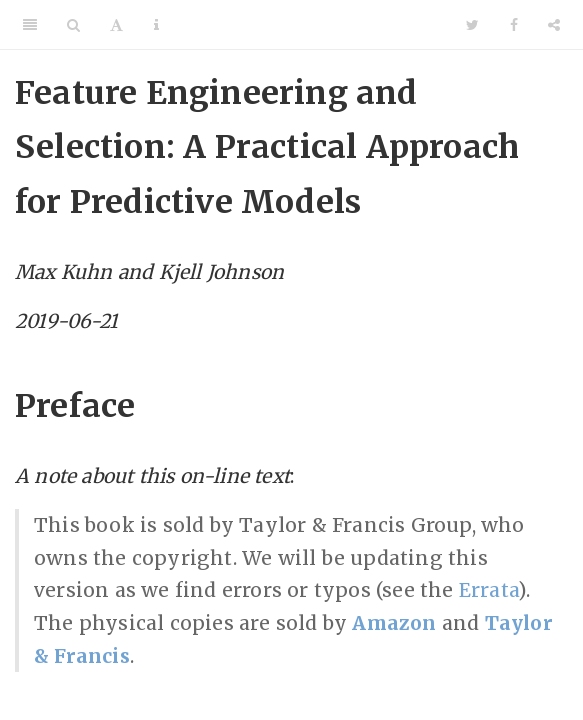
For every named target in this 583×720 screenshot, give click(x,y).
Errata (488, 590)
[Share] (554, 25)
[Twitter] (472, 25)
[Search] (73, 25)
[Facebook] (514, 25)
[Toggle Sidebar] (30, 25)
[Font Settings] (116, 25)
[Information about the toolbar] (156, 25)
